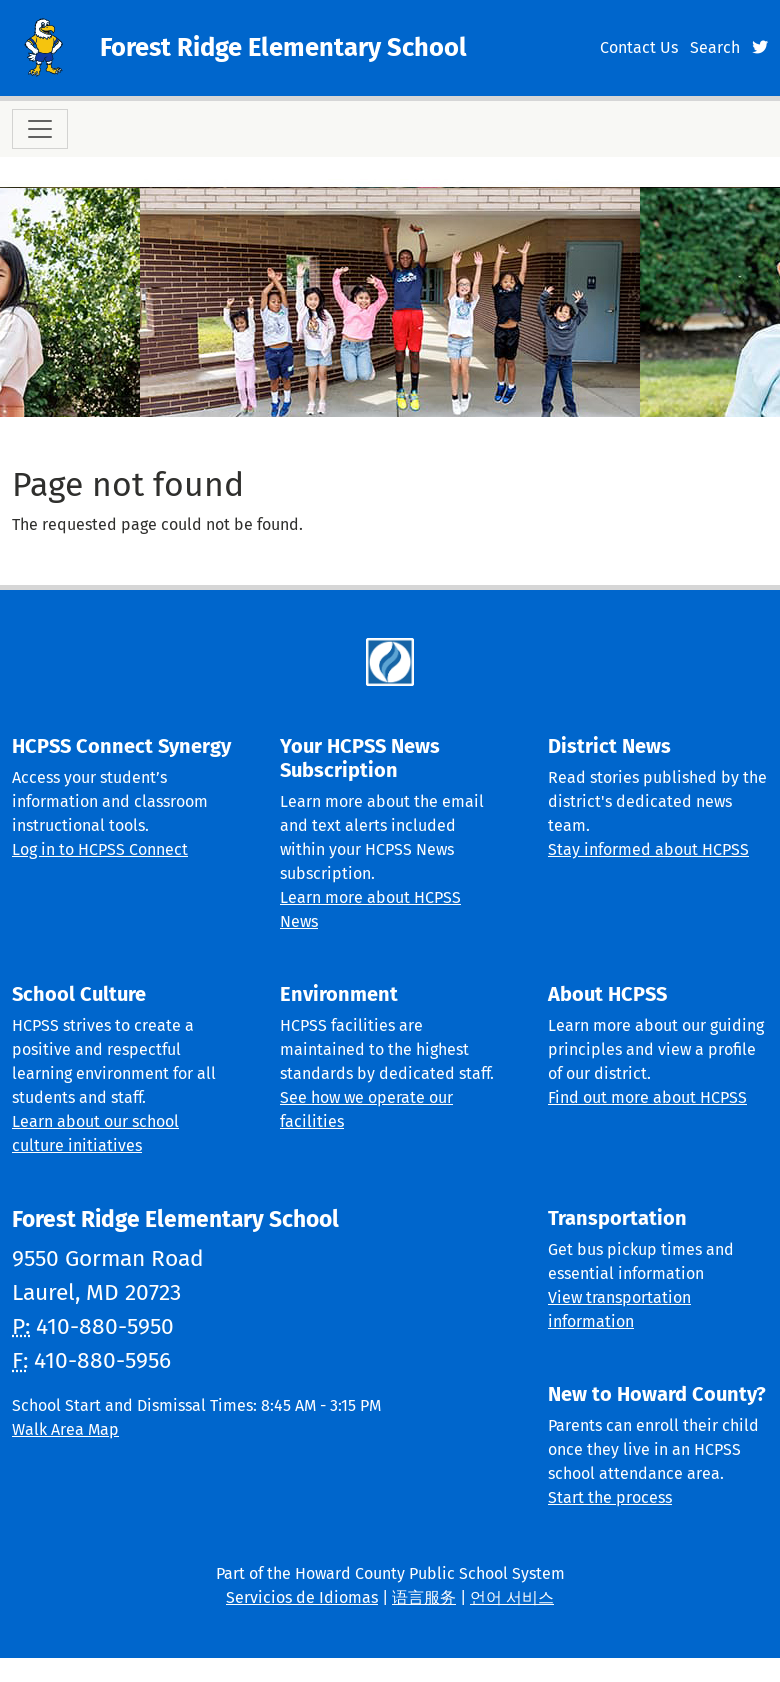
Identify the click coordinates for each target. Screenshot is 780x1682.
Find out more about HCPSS (647, 1097)
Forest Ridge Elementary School (283, 47)
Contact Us (639, 47)
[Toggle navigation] (40, 129)
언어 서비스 (512, 1597)
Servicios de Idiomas (302, 1597)
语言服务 (424, 1597)
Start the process (610, 1497)
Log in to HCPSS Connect (100, 849)
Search (715, 47)
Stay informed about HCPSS (648, 849)
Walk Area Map (65, 1429)
